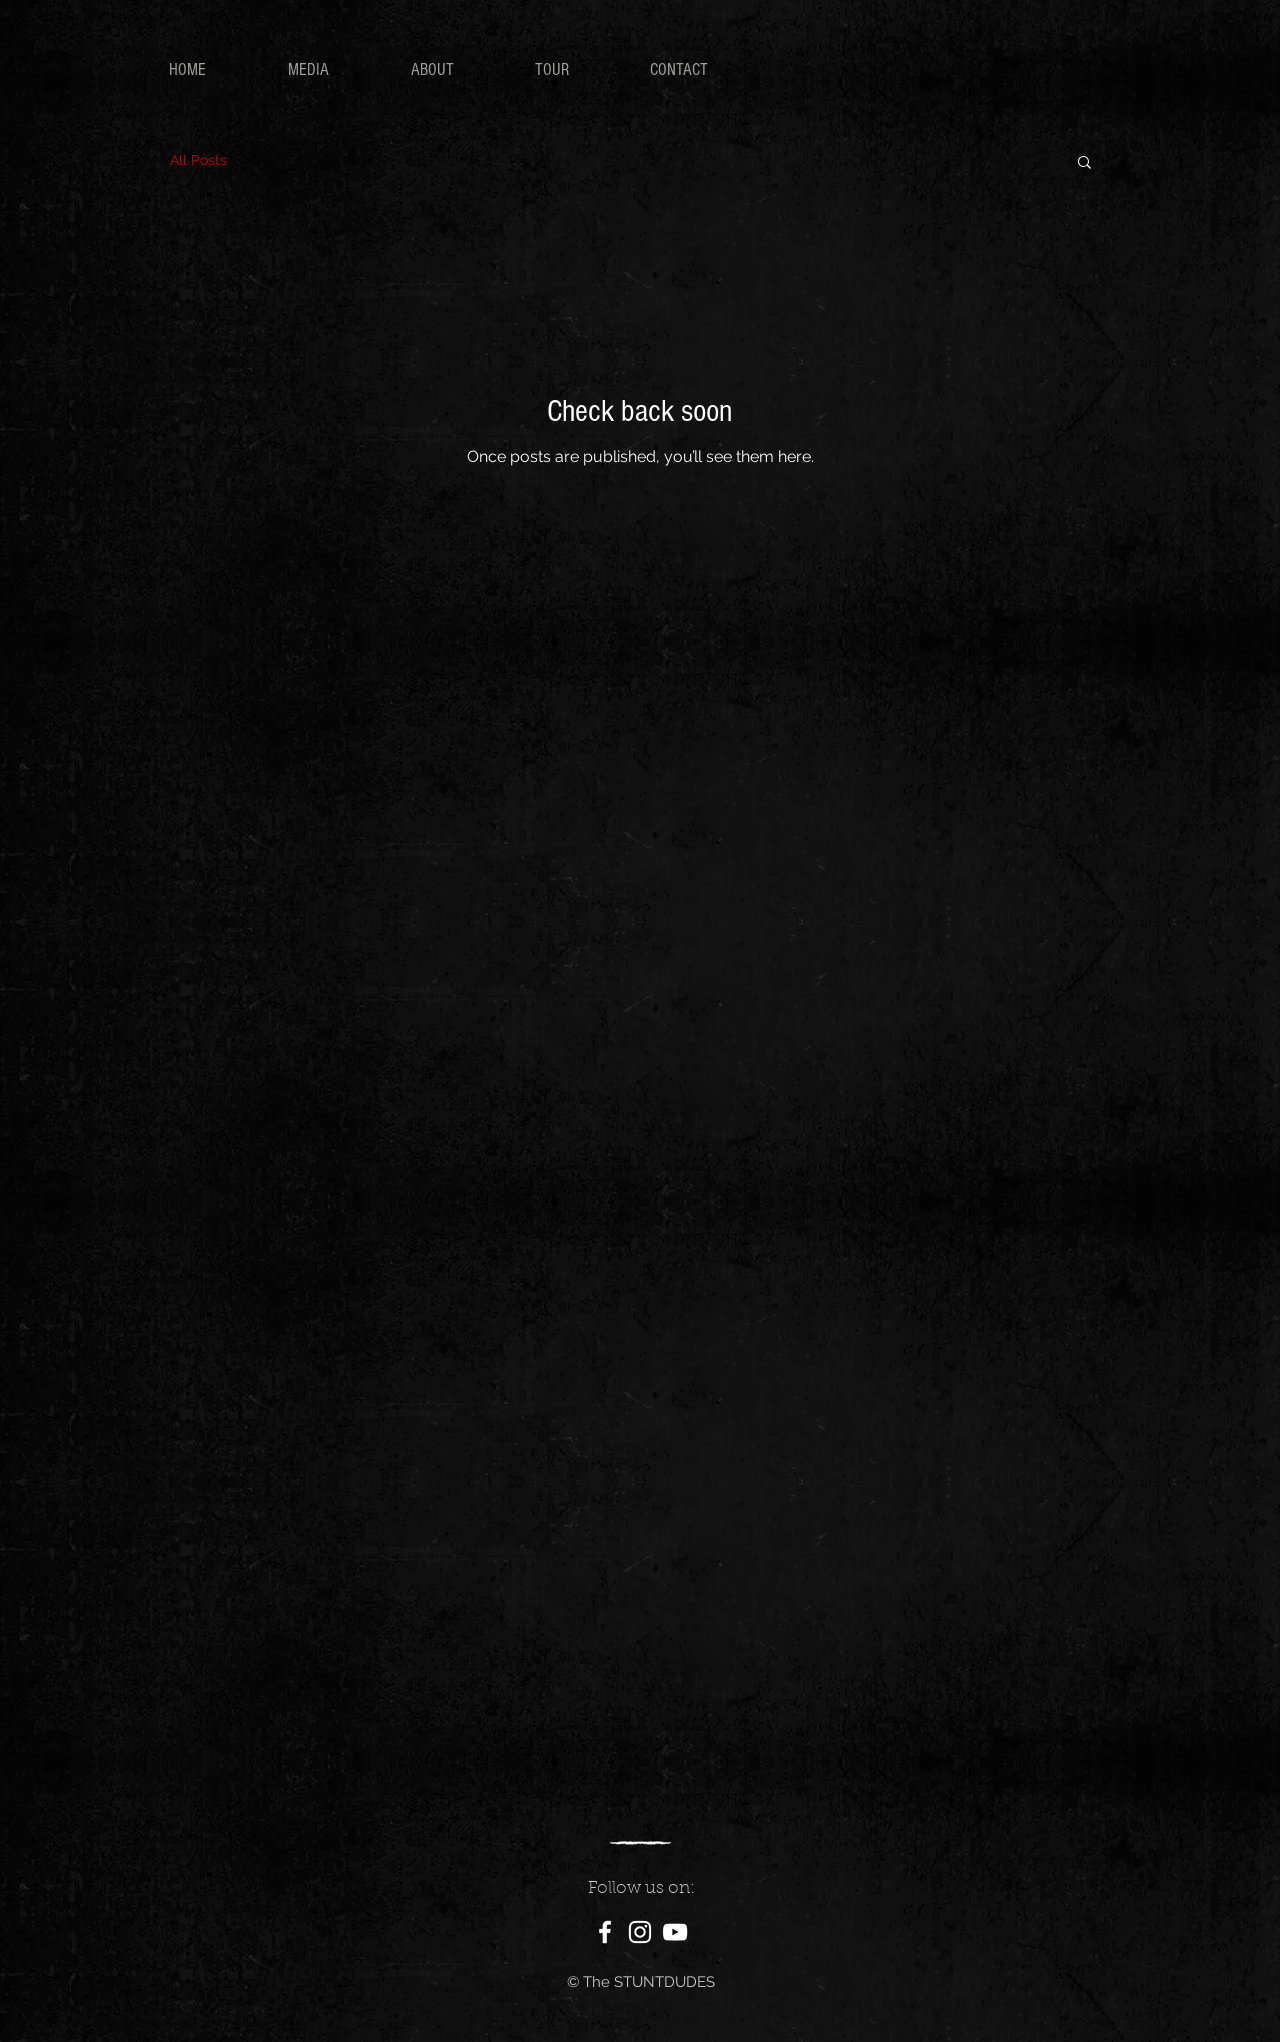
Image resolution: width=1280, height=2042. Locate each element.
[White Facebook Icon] (605, 1932)
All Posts (198, 160)
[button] (1084, 163)
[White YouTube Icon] (675, 1932)
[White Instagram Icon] (640, 1932)
